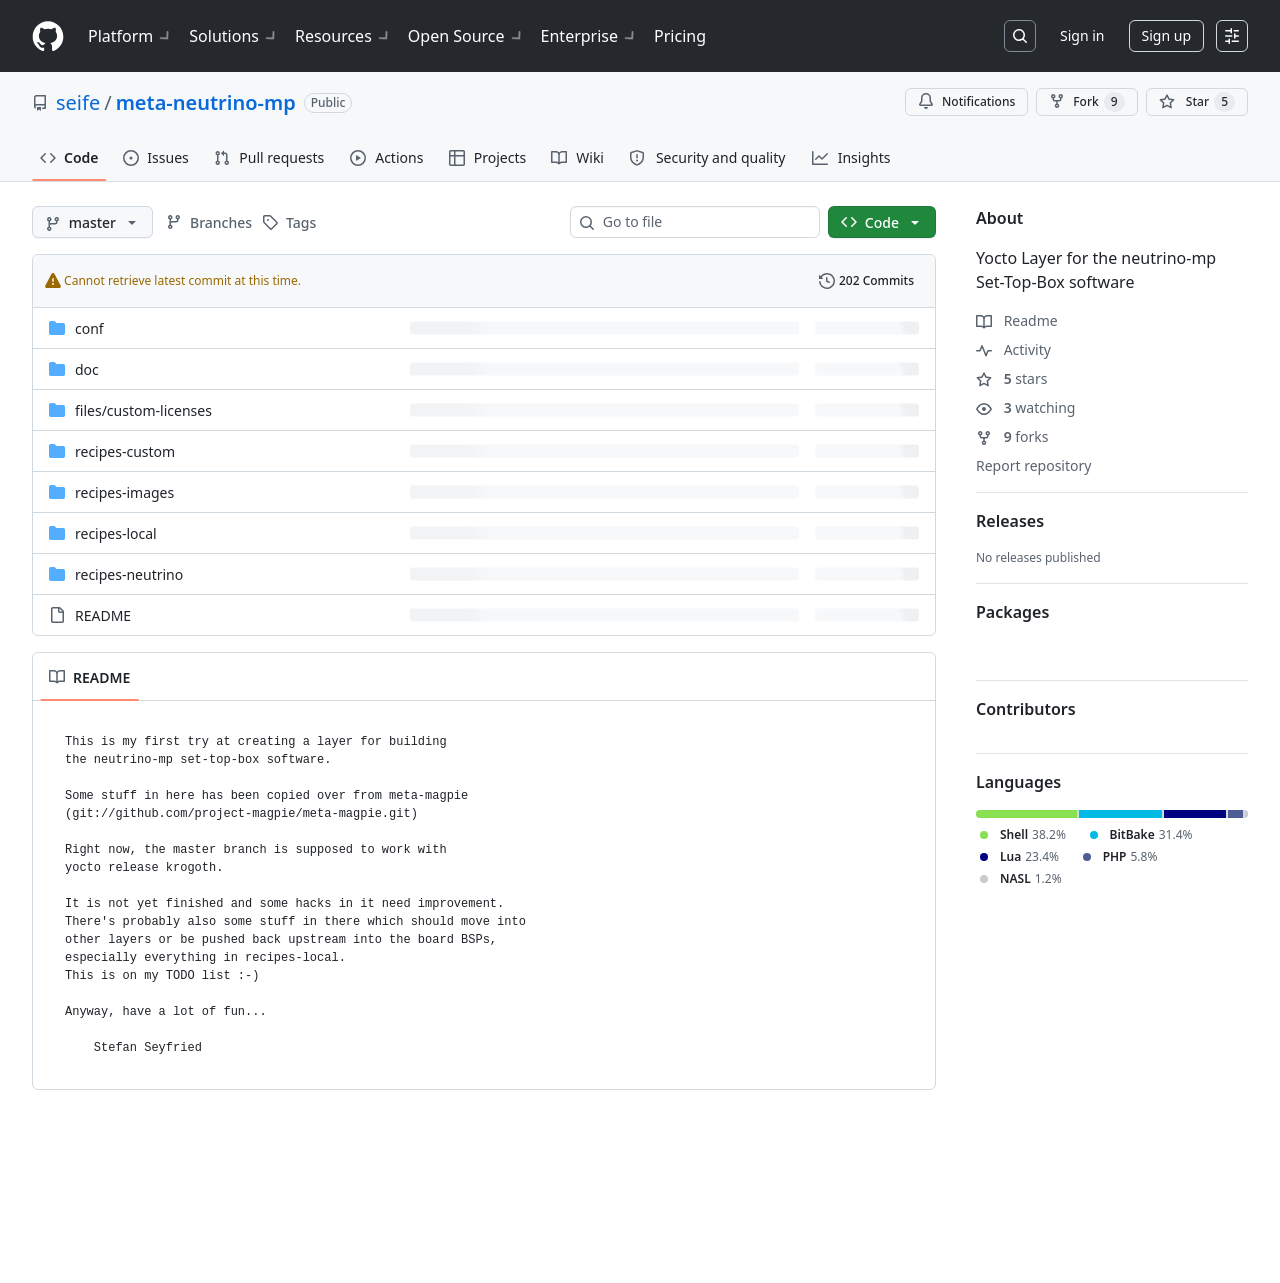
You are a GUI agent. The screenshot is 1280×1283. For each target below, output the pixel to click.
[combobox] (703, 222)
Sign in (1082, 35)
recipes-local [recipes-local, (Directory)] (116, 533)
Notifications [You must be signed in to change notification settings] (966, 101)
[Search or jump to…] (1020, 36)
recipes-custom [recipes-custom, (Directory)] (125, 451)
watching (1025, 407)
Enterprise (589, 36)
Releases (1010, 521)
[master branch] (92, 222)
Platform (130, 36)
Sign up (1166, 35)
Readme (1017, 320)
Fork (1086, 102)
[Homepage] (48, 36)
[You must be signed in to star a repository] (1197, 102)
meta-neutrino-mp (206, 102)
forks (1012, 436)
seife (78, 102)
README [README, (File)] (103, 615)
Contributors (1026, 709)
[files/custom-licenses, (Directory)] (143, 410)
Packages (1012, 612)
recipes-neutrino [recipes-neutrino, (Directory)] (129, 574)
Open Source (466, 36)
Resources (343, 36)
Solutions (234, 36)
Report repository (1033, 465)
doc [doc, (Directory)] (87, 369)
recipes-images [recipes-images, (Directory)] (124, 492)
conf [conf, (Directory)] (89, 328)
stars (1011, 378)
